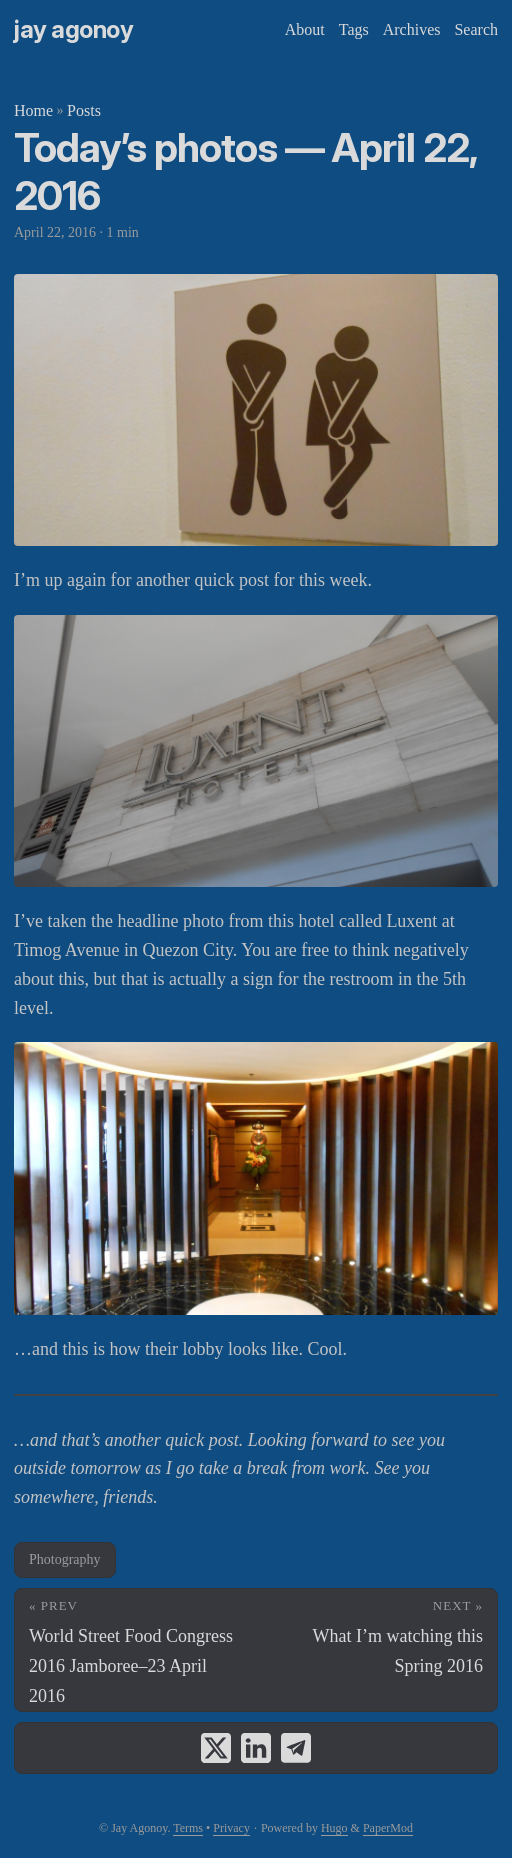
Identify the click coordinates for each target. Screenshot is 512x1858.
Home (33, 110)
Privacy (231, 1828)
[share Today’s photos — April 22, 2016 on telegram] (296, 1748)
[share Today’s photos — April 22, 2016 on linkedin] (256, 1748)
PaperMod (388, 1828)
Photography (65, 1559)
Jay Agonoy (73, 29)
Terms (188, 1828)
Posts (84, 110)
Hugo (334, 1828)
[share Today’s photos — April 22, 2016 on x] (216, 1748)
